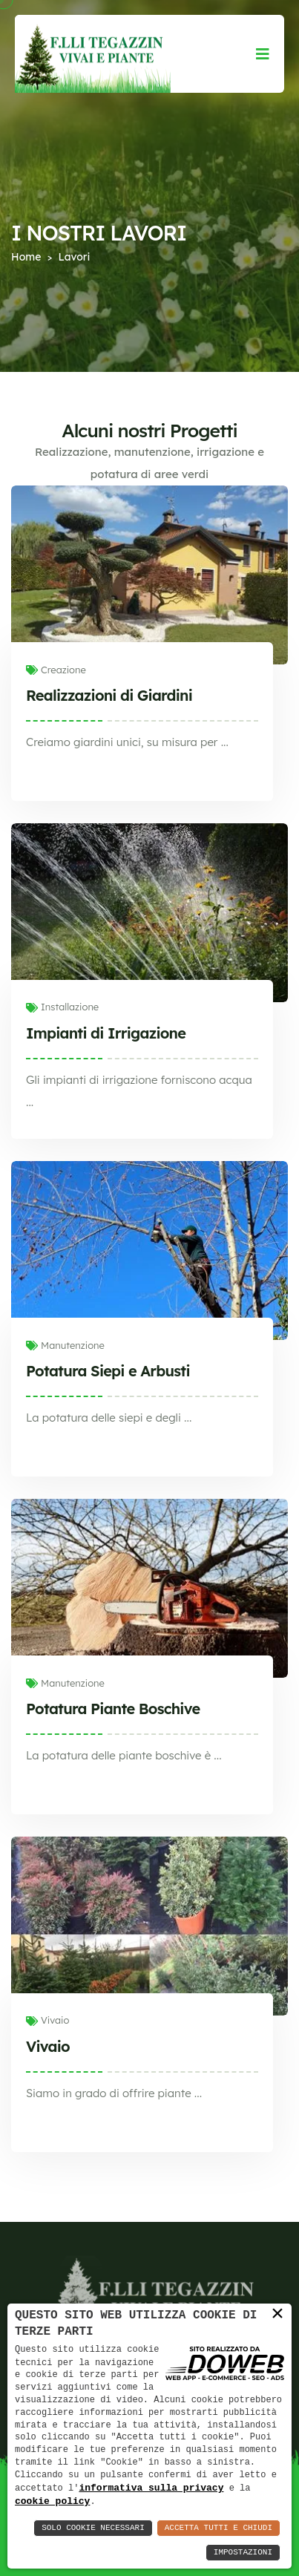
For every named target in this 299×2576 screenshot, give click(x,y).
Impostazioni (243, 2552)
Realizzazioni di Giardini (109, 695)
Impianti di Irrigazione (105, 1033)
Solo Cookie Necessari (93, 2528)
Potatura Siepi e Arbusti (108, 1370)
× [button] (277, 2313)
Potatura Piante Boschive (113, 1708)
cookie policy (52, 2501)
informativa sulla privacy (151, 2487)
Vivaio (48, 2046)
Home (26, 257)
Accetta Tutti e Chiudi (218, 2528)
